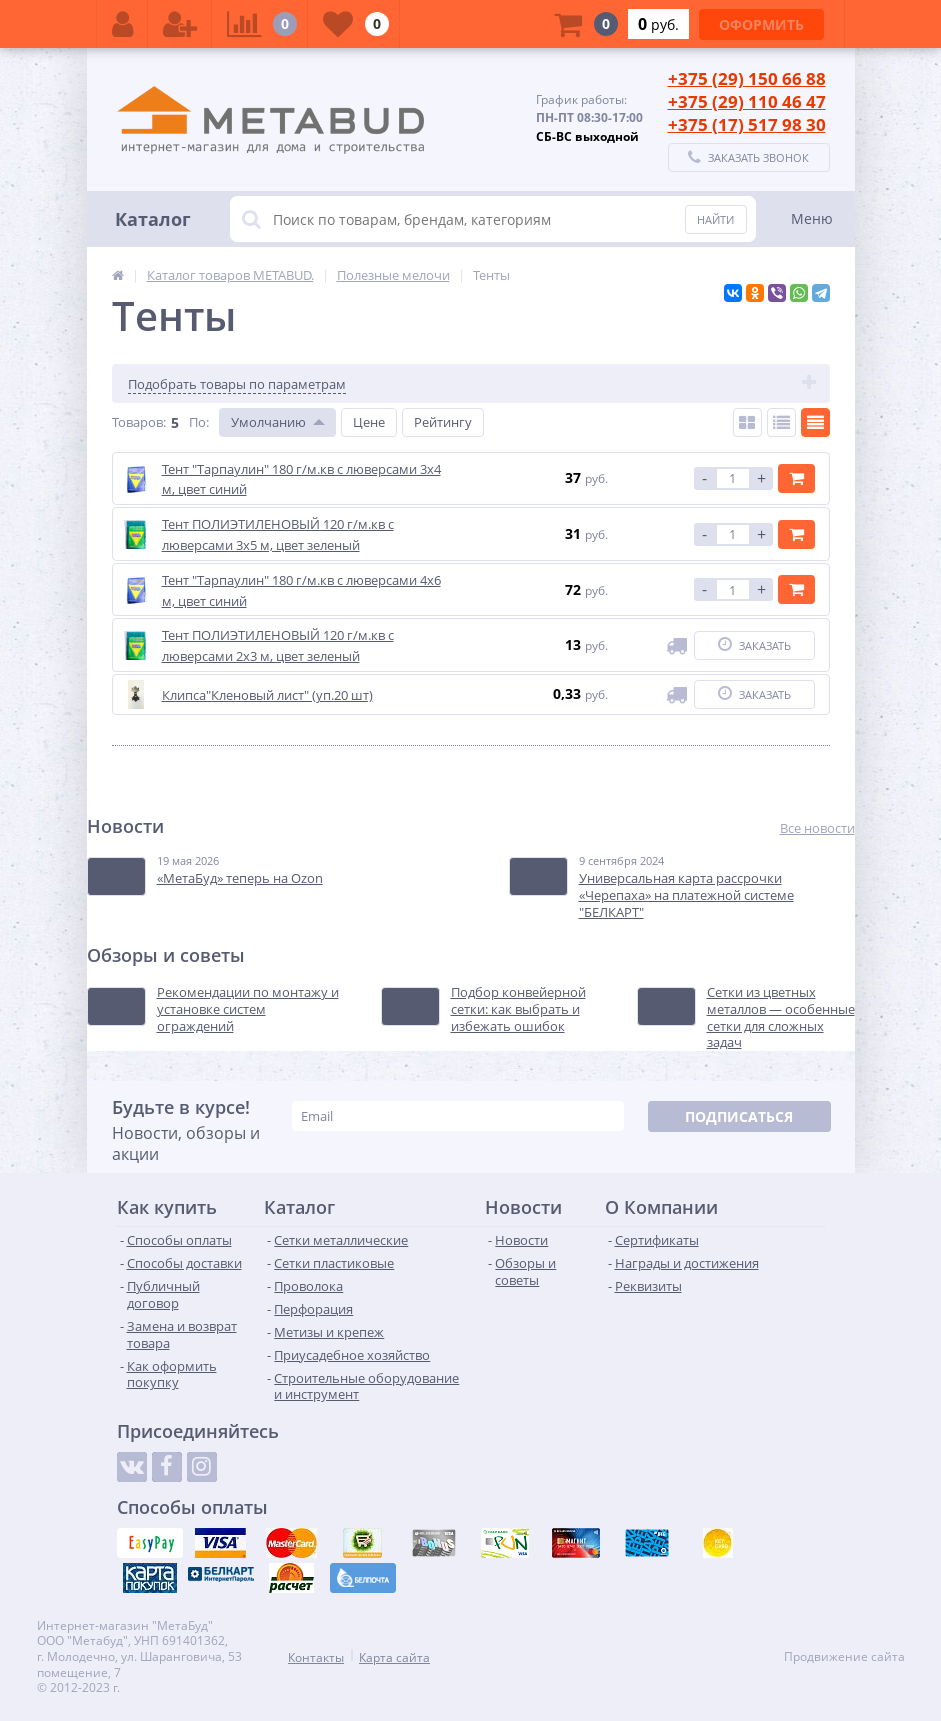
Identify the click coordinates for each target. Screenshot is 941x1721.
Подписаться (739, 1116)
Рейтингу (443, 422)
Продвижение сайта (844, 1657)
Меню (812, 218)
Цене (369, 422)
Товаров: (139, 422)
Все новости (817, 828)
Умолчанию (268, 422)
